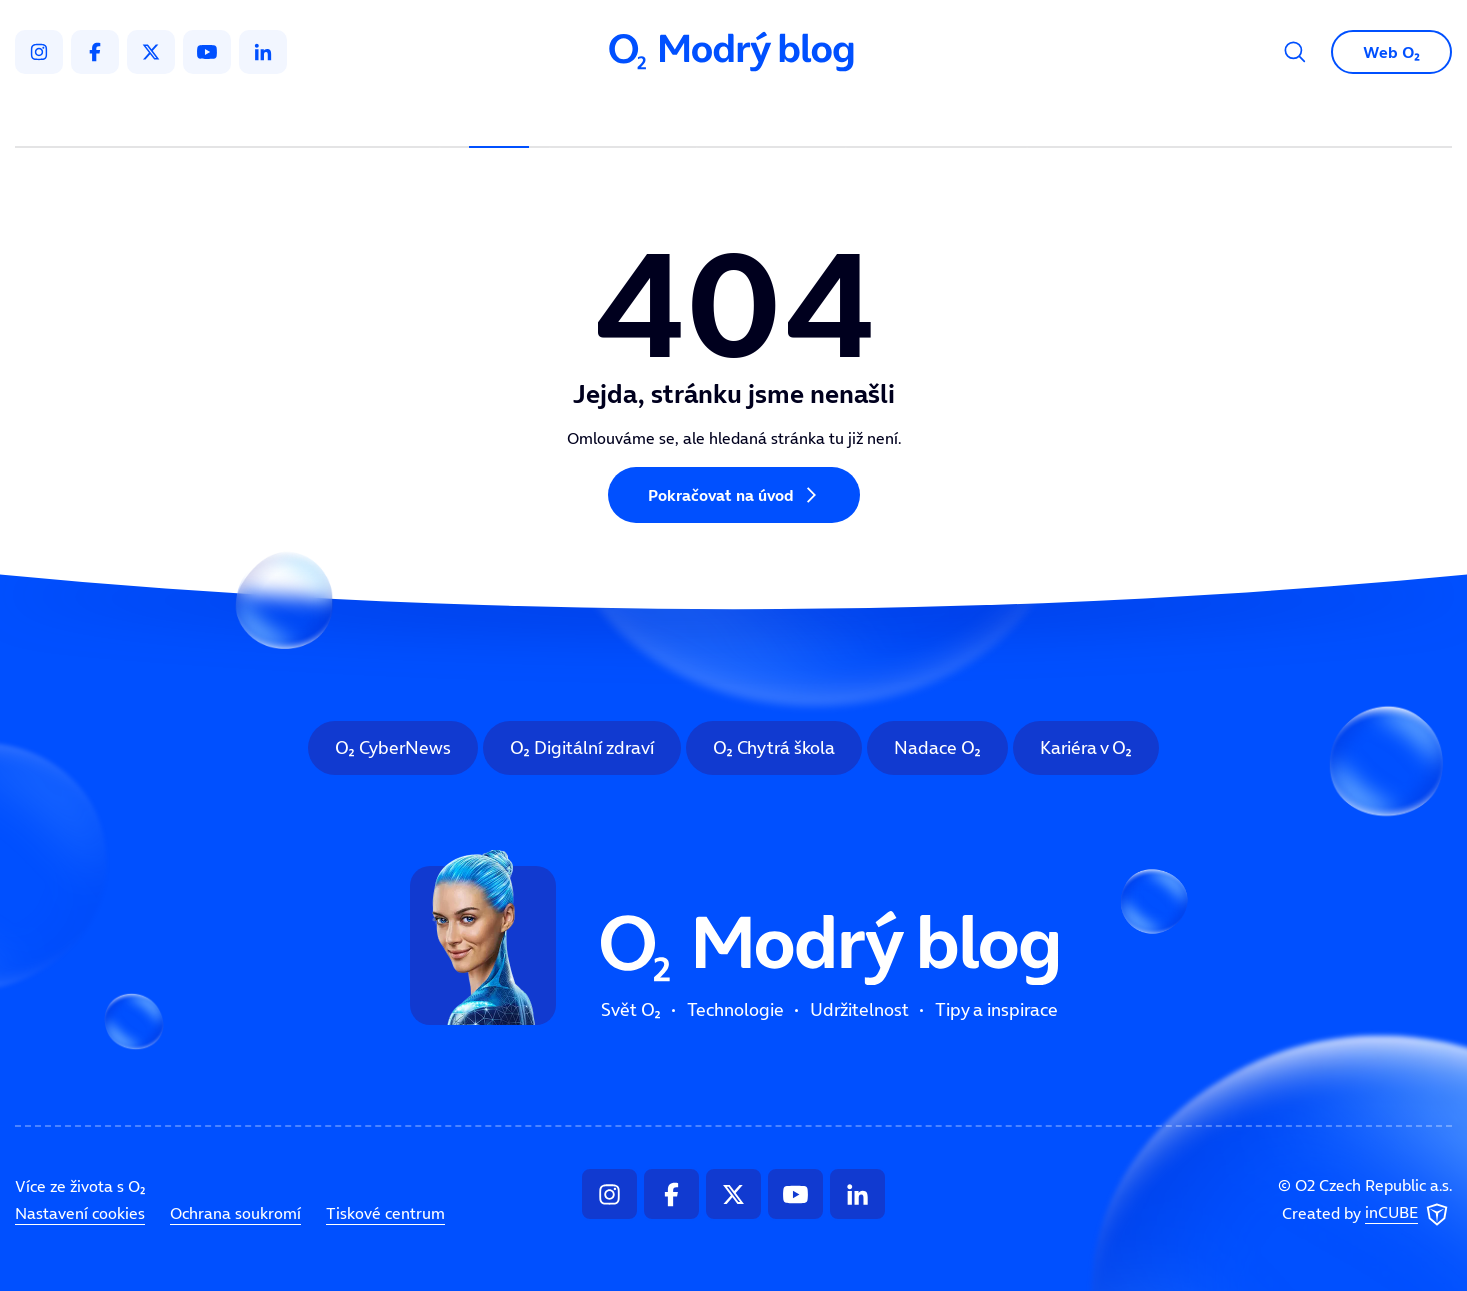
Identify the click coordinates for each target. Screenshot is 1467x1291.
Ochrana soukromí (235, 1213)
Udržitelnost (775, 116)
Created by (1367, 1214)
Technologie (627, 116)
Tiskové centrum (385, 1213)
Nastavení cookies (80, 1213)
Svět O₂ (499, 116)
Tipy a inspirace (936, 116)
